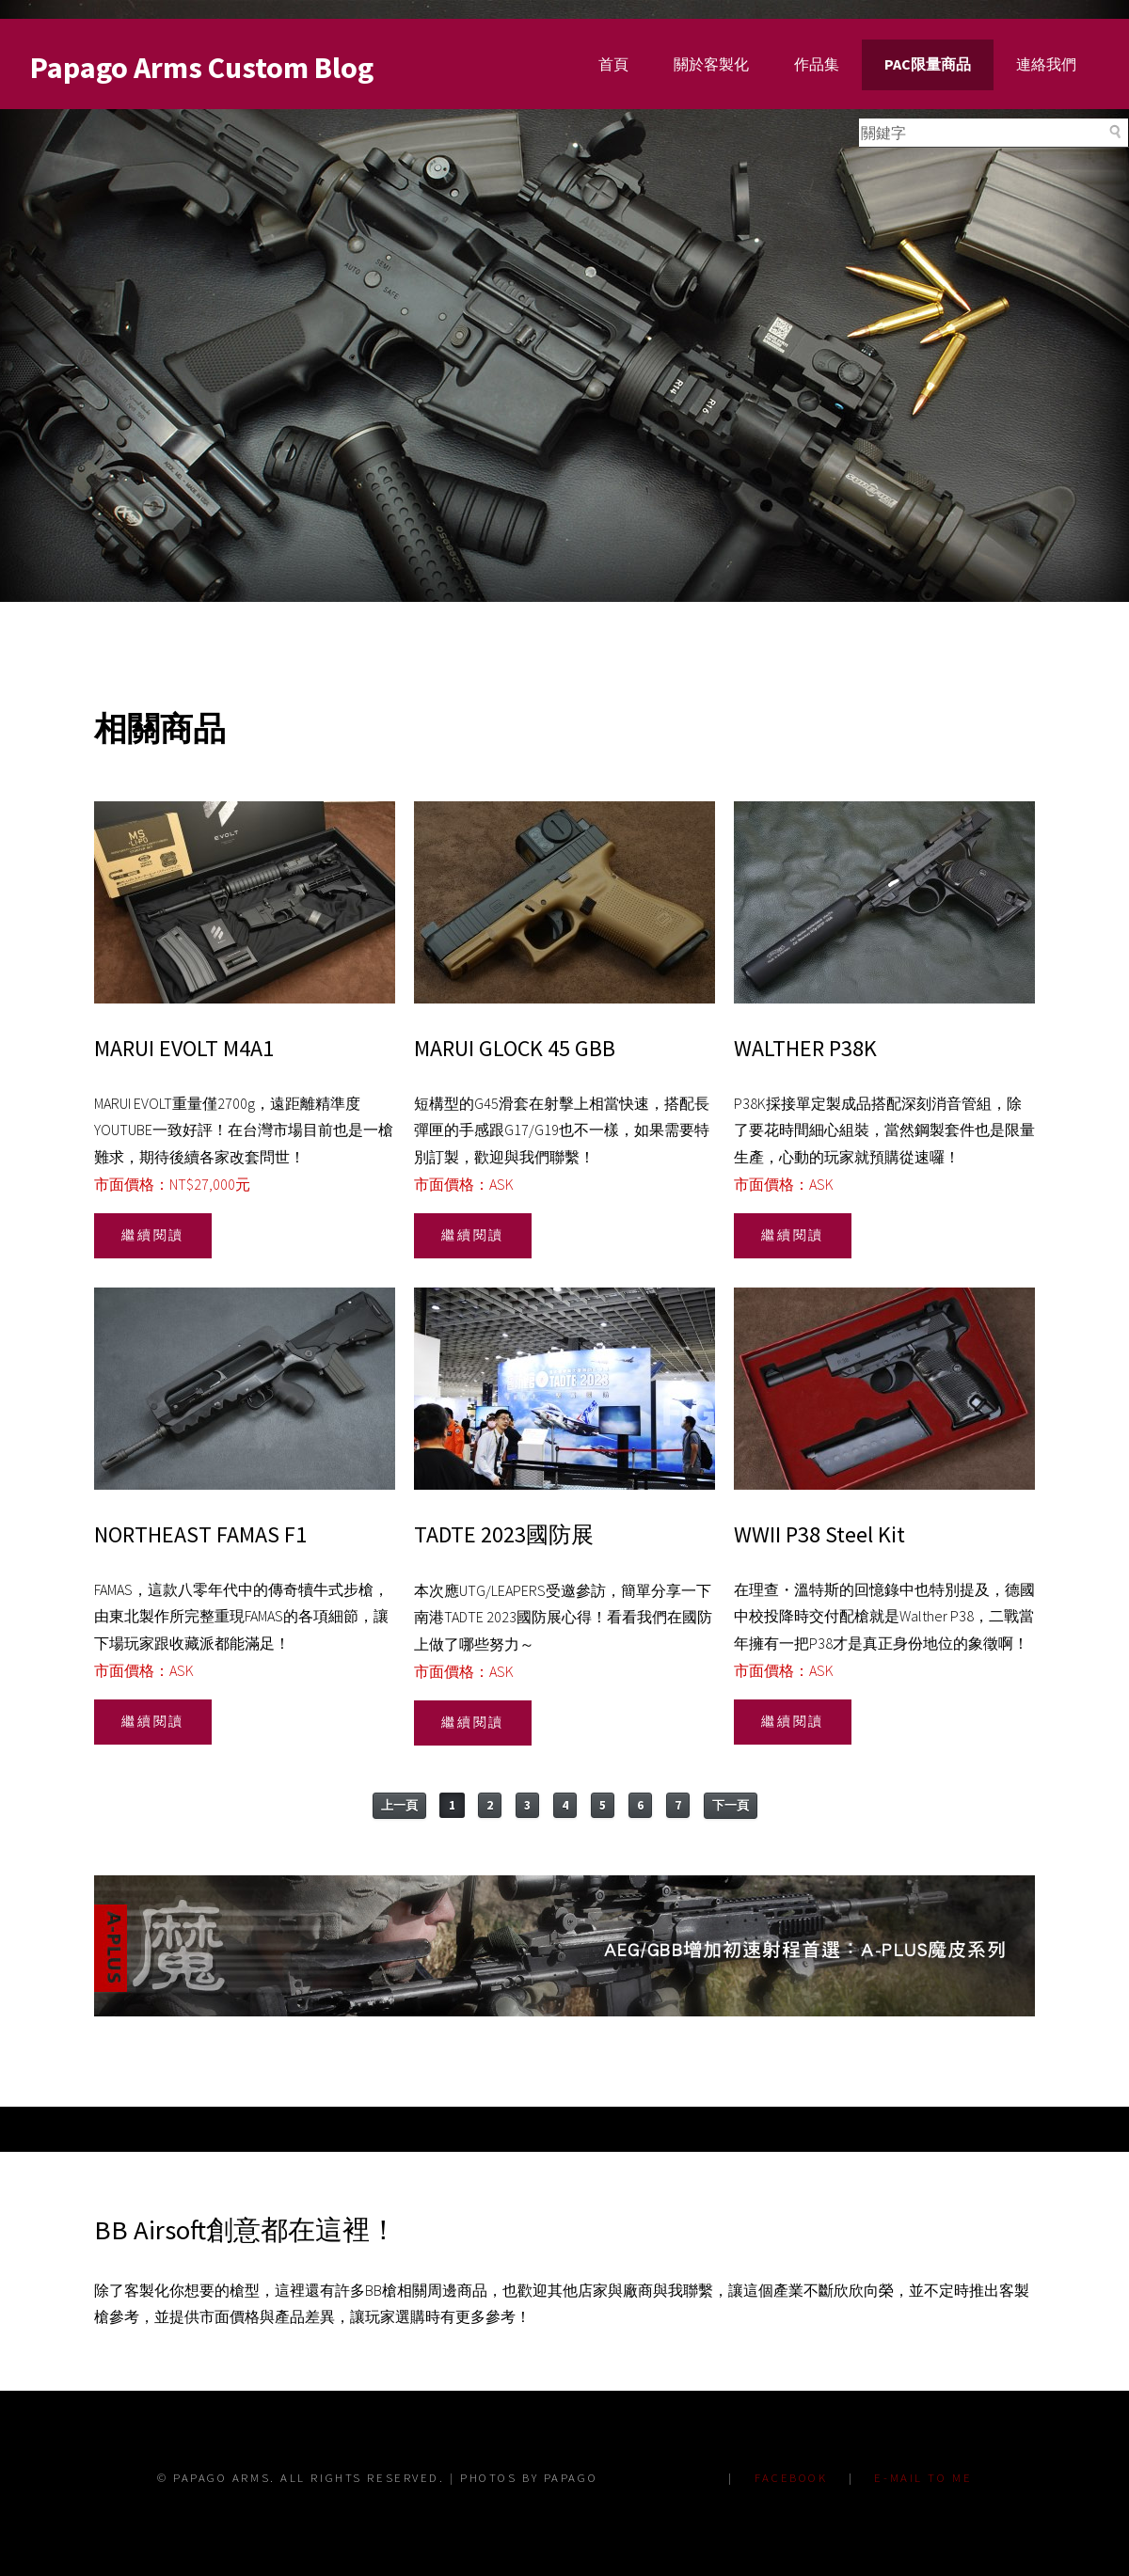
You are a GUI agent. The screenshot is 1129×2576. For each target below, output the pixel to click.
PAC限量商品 (927, 64)
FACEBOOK (791, 2477)
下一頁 (730, 1805)
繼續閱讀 (153, 1234)
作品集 (816, 64)
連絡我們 (1046, 64)
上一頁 (399, 1805)
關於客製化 (711, 64)
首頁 (613, 64)
